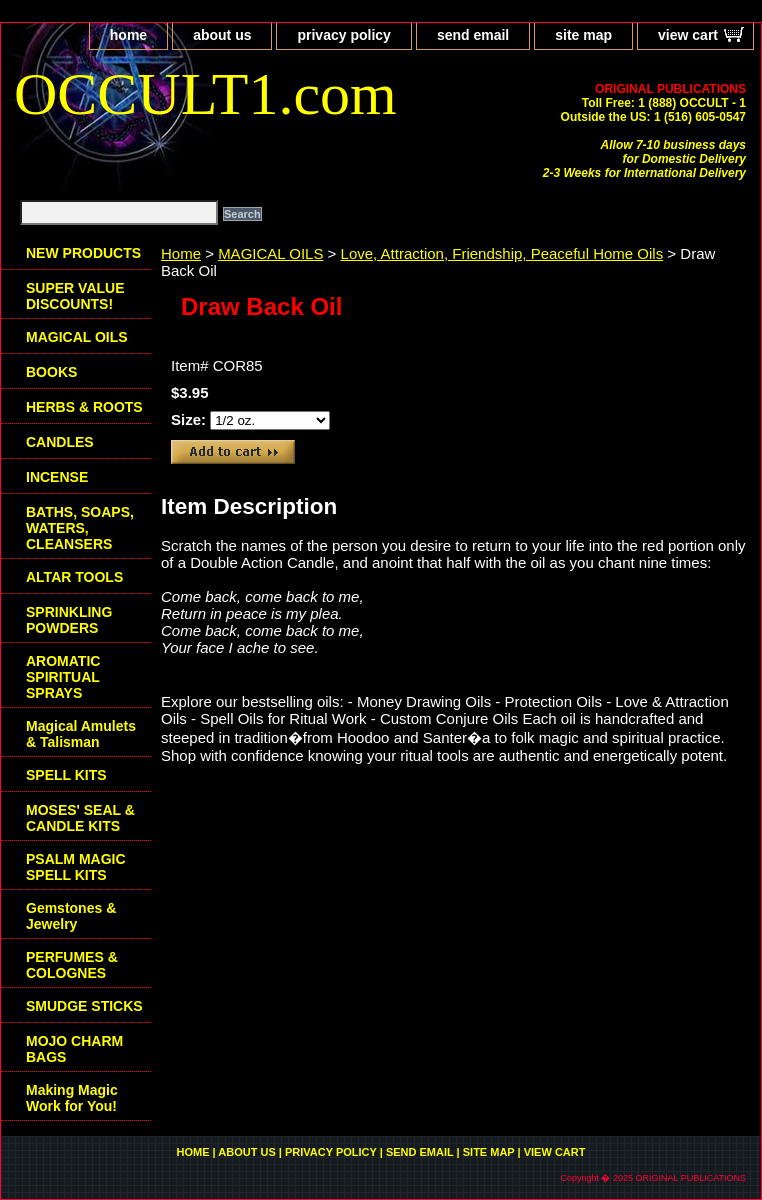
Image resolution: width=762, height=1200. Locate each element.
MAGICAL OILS (270, 253)
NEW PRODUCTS (83, 253)
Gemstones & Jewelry (71, 916)
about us (222, 35)
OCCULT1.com (205, 94)
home (128, 35)
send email (473, 35)
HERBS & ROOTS (84, 407)
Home (181, 253)
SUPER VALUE (75, 296)
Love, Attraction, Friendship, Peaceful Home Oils (502, 253)
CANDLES (60, 442)
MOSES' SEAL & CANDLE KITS (80, 818)
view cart (688, 35)
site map (583, 35)
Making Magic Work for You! (72, 1098)
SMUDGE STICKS (84, 1006)
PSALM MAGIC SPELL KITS (76, 867)
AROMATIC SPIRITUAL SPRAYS (63, 677)
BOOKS (51, 372)
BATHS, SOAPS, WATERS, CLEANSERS (80, 528)
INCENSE (57, 477)
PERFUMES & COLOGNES (72, 965)
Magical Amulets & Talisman (81, 734)
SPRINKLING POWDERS (69, 620)
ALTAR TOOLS (74, 577)
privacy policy (343, 35)
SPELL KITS (66, 775)
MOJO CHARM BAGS (74, 1049)
